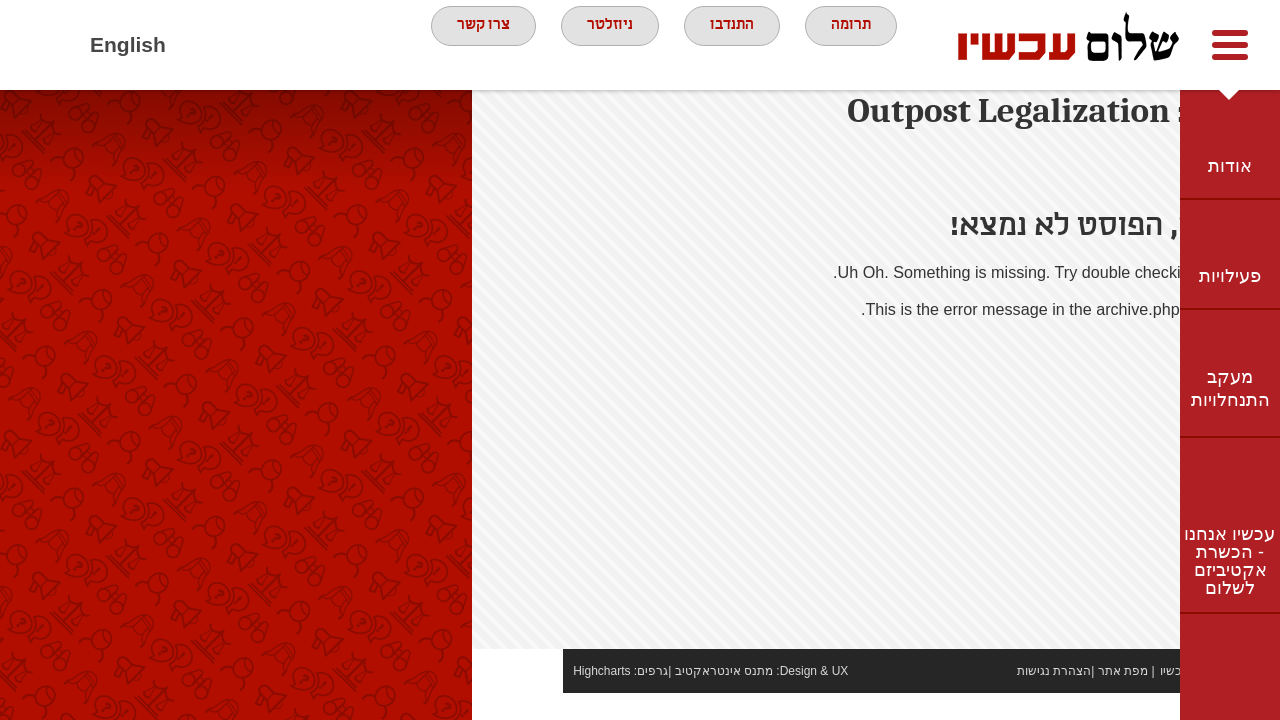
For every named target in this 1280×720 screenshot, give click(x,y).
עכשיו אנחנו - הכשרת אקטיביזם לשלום (1229, 561)
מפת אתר (1032, 698)
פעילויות (1230, 276)
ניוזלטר (606, 44)
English (128, 44)
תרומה (869, 44)
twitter (316, 45)
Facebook (206, 45)
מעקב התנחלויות (1230, 388)
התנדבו (739, 44)
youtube (261, 45)
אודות (1230, 166)
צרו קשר (467, 44)
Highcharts (510, 698)
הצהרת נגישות (963, 698)
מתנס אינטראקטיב (632, 698)
